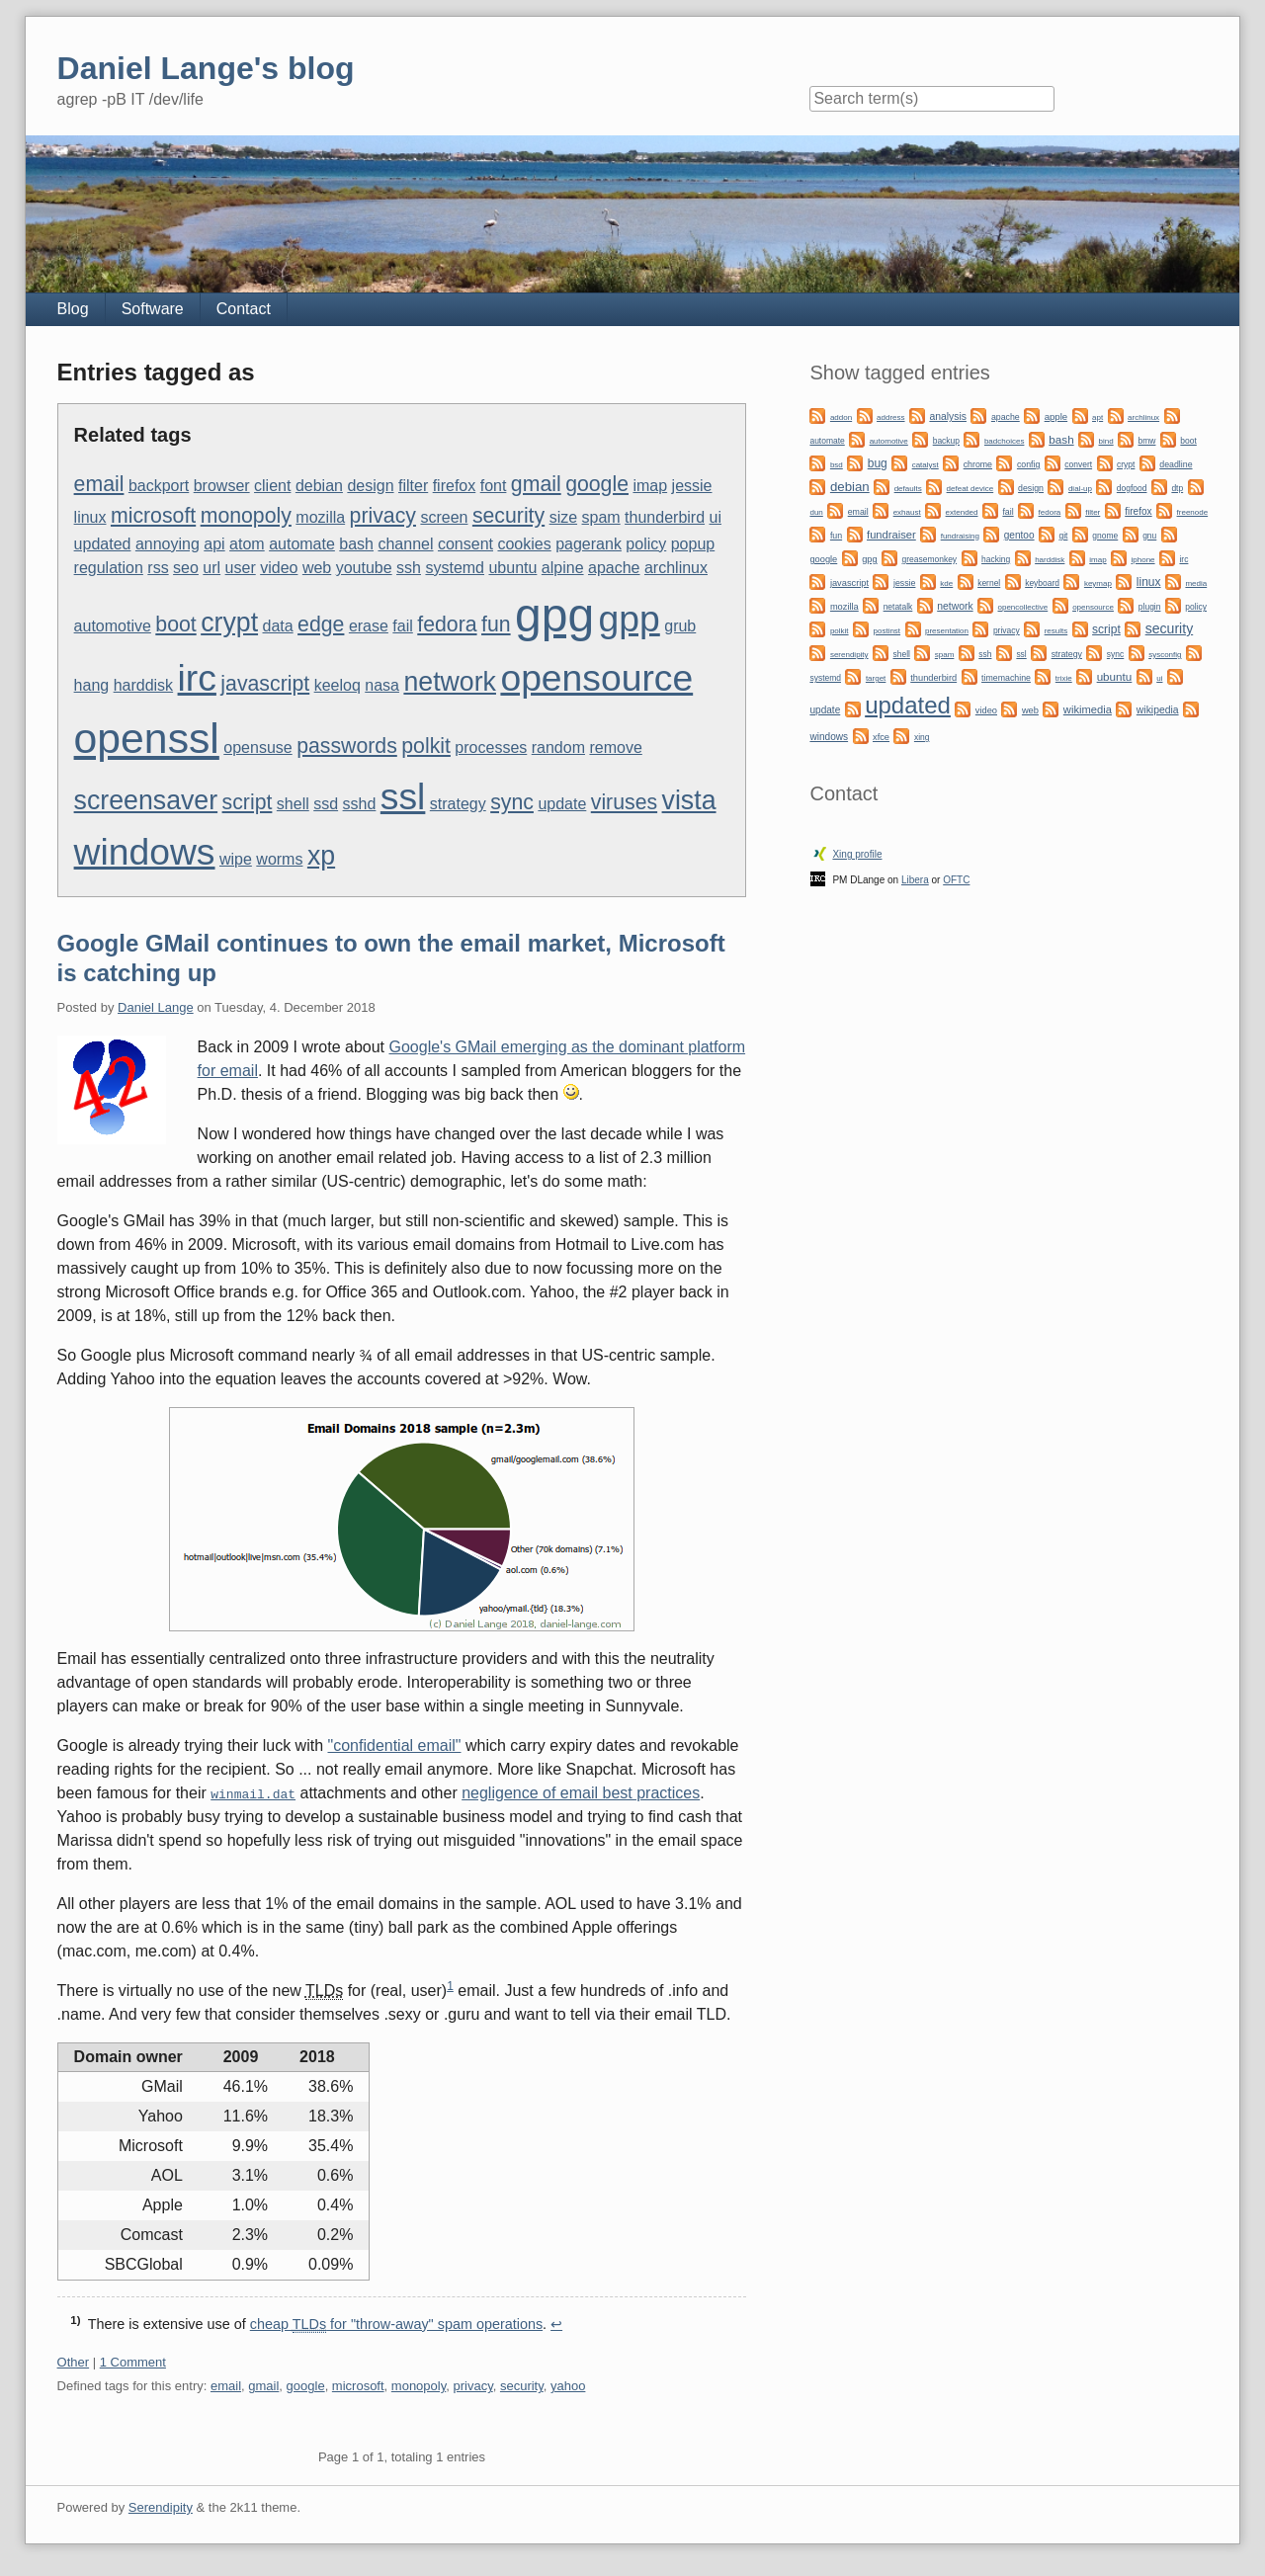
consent (465, 544)
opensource (596, 678)
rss (157, 567)
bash (356, 544)
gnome (1105, 535)
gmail (536, 484)
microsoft (153, 516)
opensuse (257, 747)
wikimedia (1087, 709)
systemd (454, 567)
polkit (426, 746)
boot (175, 624)
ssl (403, 796)
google (597, 484)
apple (1056, 416)
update (562, 803)
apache (614, 567)
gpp (629, 618)
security (508, 516)
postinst (886, 630)
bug (877, 463)
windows (144, 852)
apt (1097, 417)
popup (693, 544)
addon (841, 417)
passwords (346, 746)
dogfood (1132, 488)
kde (946, 583)
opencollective (1023, 607)
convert (1078, 464)
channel (405, 544)
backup (946, 441)
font (493, 485)
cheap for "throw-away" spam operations (396, 2324)
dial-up (1080, 488)
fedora (446, 624)
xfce (881, 737)
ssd (325, 803)
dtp (1177, 488)
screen (443, 517)
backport (158, 485)
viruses (624, 802)
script (247, 802)
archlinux (676, 567)
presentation (947, 630)
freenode (1193, 512)
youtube (364, 567)
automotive (112, 626)
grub (680, 626)
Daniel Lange (156, 1007)
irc (197, 678)
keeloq (337, 685)
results (1056, 630)
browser (222, 485)
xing (922, 737)
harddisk (143, 685)
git (1062, 535)
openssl (146, 738)
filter (413, 485)
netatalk (898, 607)
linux (90, 517)
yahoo (567, 2385)
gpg (554, 615)
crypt (229, 622)
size (563, 517)
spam (601, 517)
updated (102, 544)
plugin (1149, 607)
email (99, 484)
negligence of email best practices (581, 1793)
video (278, 567)
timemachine (1006, 678)
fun (496, 624)
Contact (243, 308)
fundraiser (891, 534)
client (272, 485)
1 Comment (133, 2362)
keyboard (1042, 583)
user (240, 567)
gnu (1149, 535)
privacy (383, 516)
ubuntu (512, 567)
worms (279, 859)
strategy (458, 803)
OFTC (956, 879)
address (890, 417)
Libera (915, 879)
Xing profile (857, 854)
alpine (563, 567)
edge (320, 624)
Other (73, 2362)
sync (512, 802)
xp (321, 856)
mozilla (320, 517)
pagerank (588, 544)
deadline (1175, 464)
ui (715, 517)
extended (962, 512)
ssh (408, 567)
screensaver (146, 800)
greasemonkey (930, 559)
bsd (836, 464)
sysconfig (1164, 654)
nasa (382, 685)
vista (689, 800)
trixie (1063, 678)
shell (293, 803)
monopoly (246, 516)
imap (649, 485)
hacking (995, 559)
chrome (978, 464)
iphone (1143, 559)
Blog (73, 308)
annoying (167, 544)
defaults (908, 488)
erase (368, 626)
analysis (948, 416)
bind (1106, 441)
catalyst (925, 464)
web (316, 567)
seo (186, 567)
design (370, 485)
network (449, 682)
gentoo (1019, 535)
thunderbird (665, 517)
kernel (988, 583)
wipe (235, 859)
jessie (692, 485)
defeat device (970, 488)
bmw (1147, 441)
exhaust (907, 512)
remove (615, 747)
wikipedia (1158, 710)
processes (491, 747)
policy (646, 544)
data (278, 626)
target (876, 678)
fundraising (960, 536)
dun (815, 512)
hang (92, 685)
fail (402, 626)
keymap (1098, 583)
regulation (108, 567)
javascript (264, 684)
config (1028, 464)
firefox (454, 485)
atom (247, 544)
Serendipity (160, 2507)
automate (302, 544)
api (214, 544)
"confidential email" (395, 1745)
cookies (523, 544)
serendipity (849, 654)
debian (319, 485)
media (1196, 583)
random (558, 747)
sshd (360, 803)
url (211, 567)
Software (153, 308)
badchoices (1004, 441)
